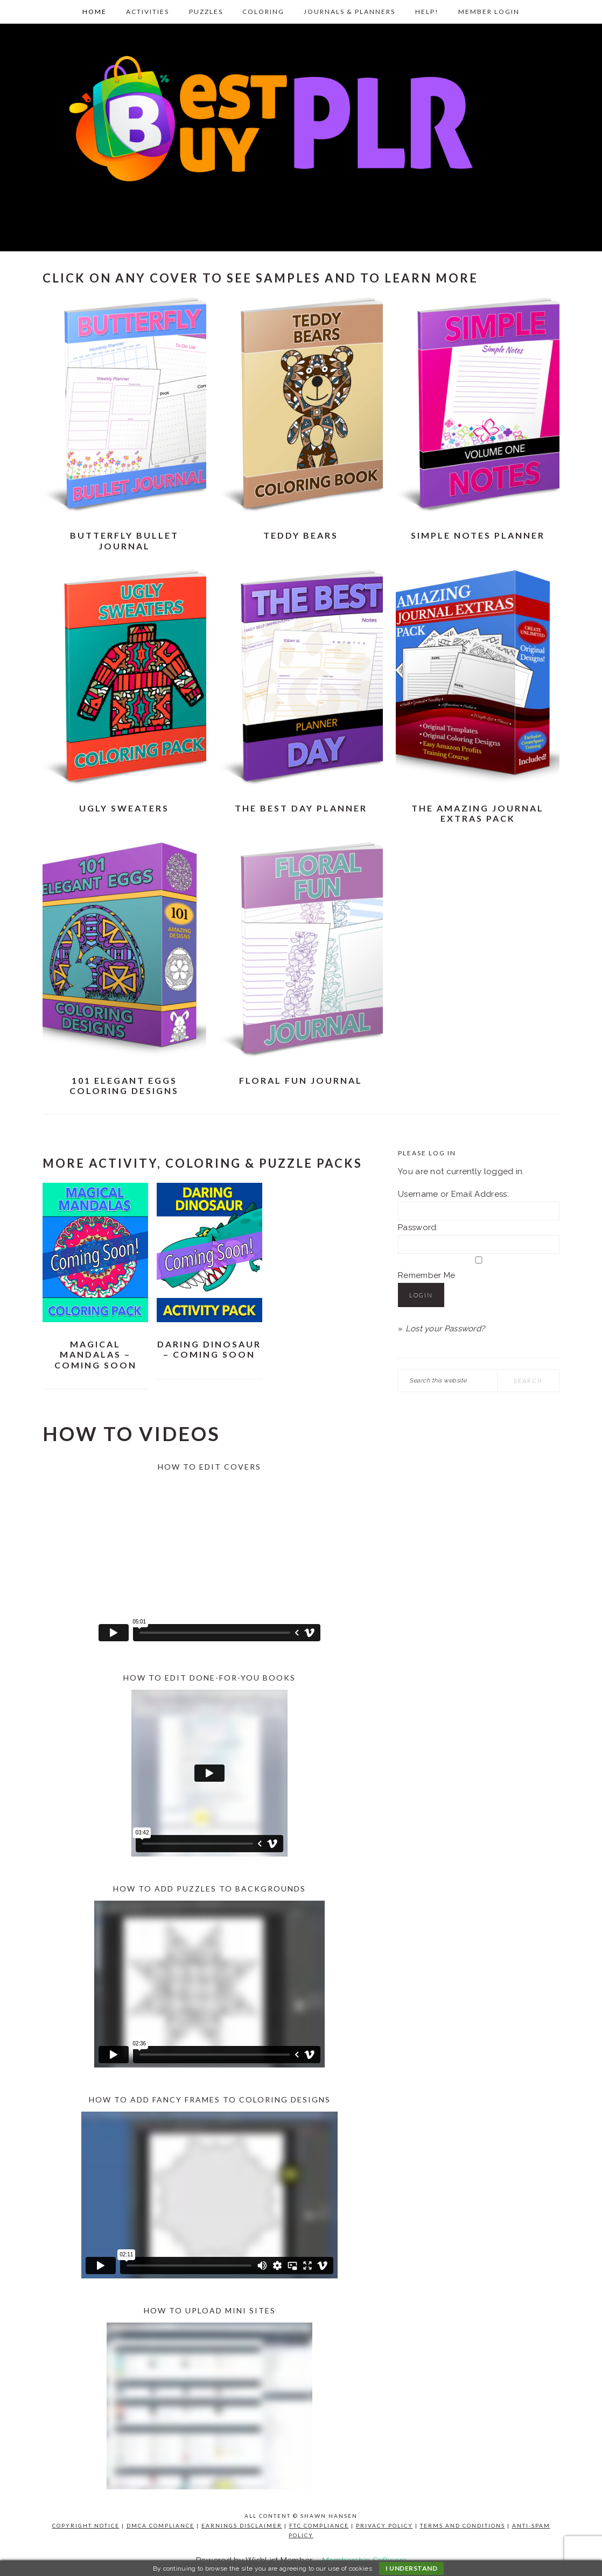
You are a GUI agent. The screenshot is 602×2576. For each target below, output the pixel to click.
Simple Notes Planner (478, 535)
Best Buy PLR (301, 134)
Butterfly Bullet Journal (124, 540)
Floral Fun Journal (300, 1080)
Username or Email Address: (453, 1194)
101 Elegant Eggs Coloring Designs (124, 1085)
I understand (411, 2568)
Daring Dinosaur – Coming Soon (209, 1349)
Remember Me (426, 1275)
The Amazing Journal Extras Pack (477, 813)
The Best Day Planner (301, 808)
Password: (418, 1227)
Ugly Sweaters (124, 808)
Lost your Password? (445, 1328)
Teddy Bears (300, 535)
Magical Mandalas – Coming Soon (95, 1354)
